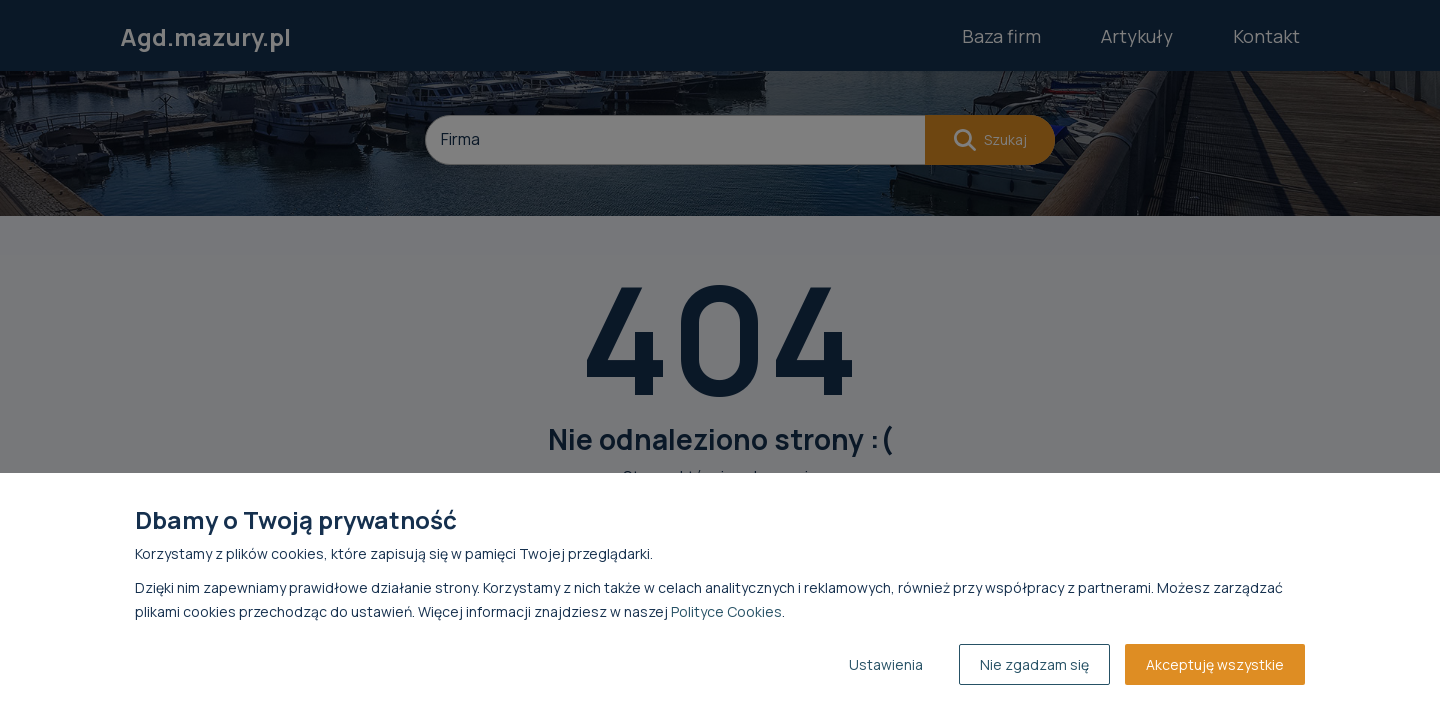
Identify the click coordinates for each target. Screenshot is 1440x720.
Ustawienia (886, 664)
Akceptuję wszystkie (1215, 664)
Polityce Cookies (726, 611)
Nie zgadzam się (1034, 664)
